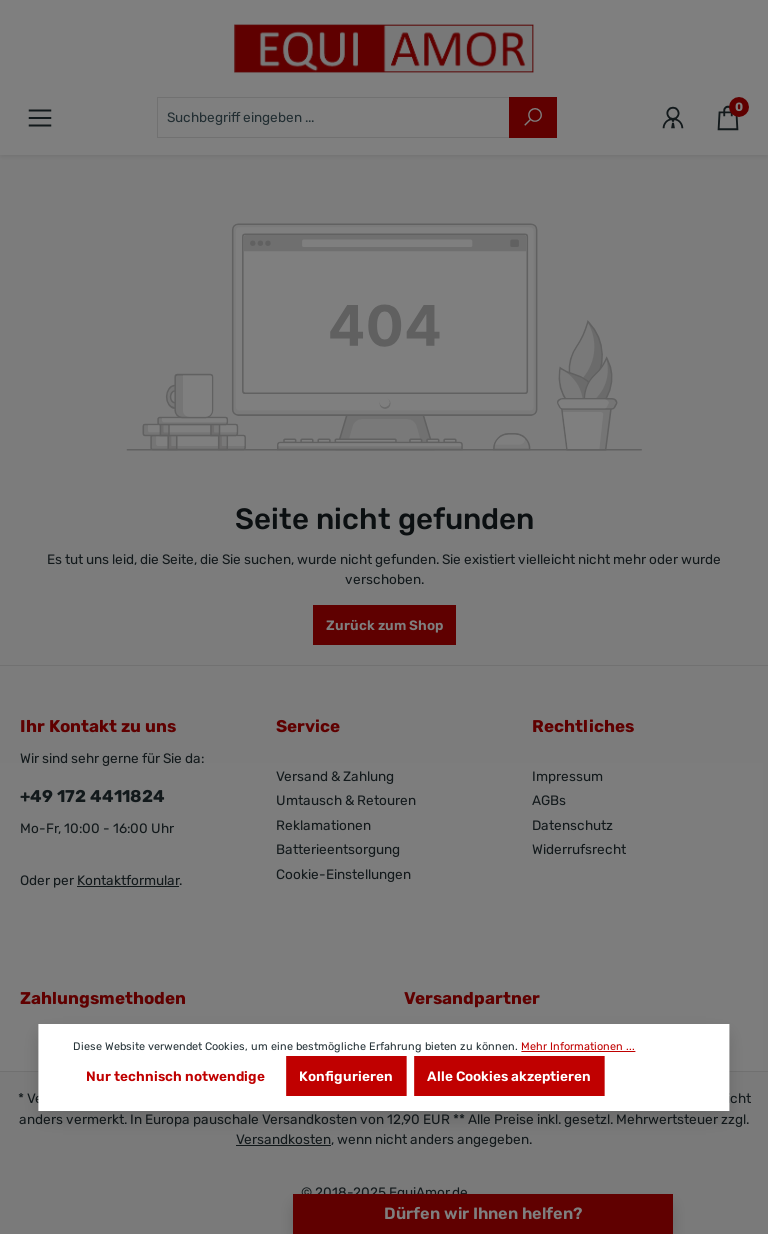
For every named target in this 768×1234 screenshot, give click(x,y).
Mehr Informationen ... (578, 1046)
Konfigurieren (346, 1076)
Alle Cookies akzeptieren (509, 1076)
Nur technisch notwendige (175, 1076)
